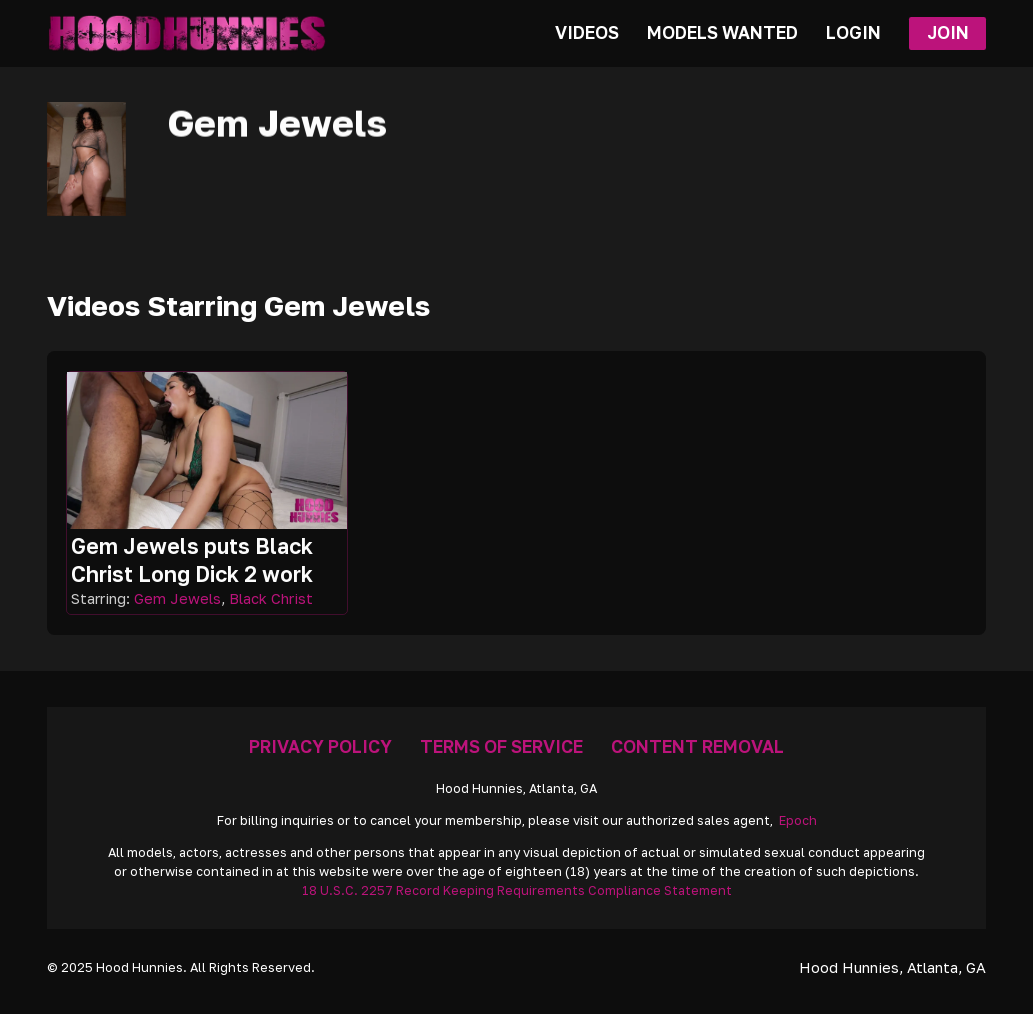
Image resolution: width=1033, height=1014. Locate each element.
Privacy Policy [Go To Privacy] (320, 746)
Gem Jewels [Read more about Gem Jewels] (177, 598)
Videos (587, 32)
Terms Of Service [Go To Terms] (501, 746)
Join (948, 32)
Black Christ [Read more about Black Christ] (271, 598)
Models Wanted (722, 32)
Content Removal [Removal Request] (697, 746)
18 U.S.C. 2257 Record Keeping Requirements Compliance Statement (517, 890)
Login (853, 32)
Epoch (798, 820)
